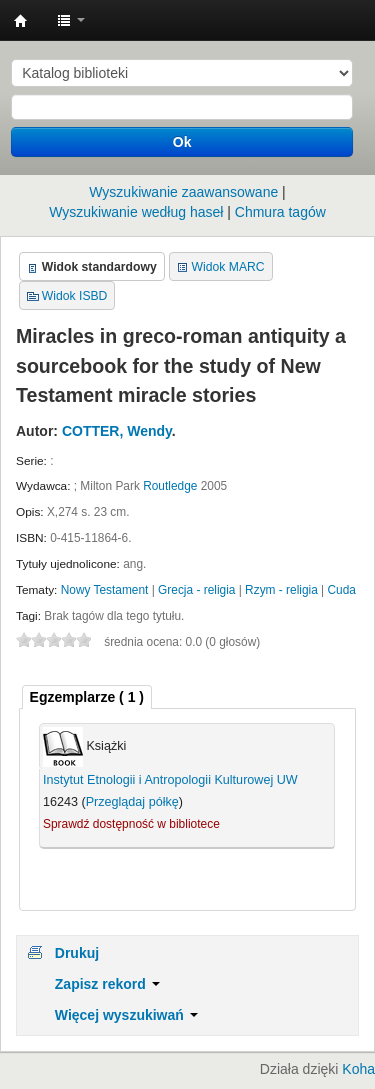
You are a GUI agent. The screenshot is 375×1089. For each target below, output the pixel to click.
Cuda (342, 590)
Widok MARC (228, 267)
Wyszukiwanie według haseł (136, 212)
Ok (182, 142)
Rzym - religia (281, 590)
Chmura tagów (280, 212)
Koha (358, 1069)
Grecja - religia (196, 590)
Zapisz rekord (107, 984)
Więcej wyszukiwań (126, 1015)
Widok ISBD (75, 296)
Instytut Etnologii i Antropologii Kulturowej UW (21, 21)
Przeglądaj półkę (132, 802)
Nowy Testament (105, 590)
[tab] (87, 697)
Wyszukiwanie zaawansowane (183, 192)
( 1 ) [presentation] (87, 697)
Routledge (170, 486)
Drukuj (77, 953)
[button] (71, 20)
